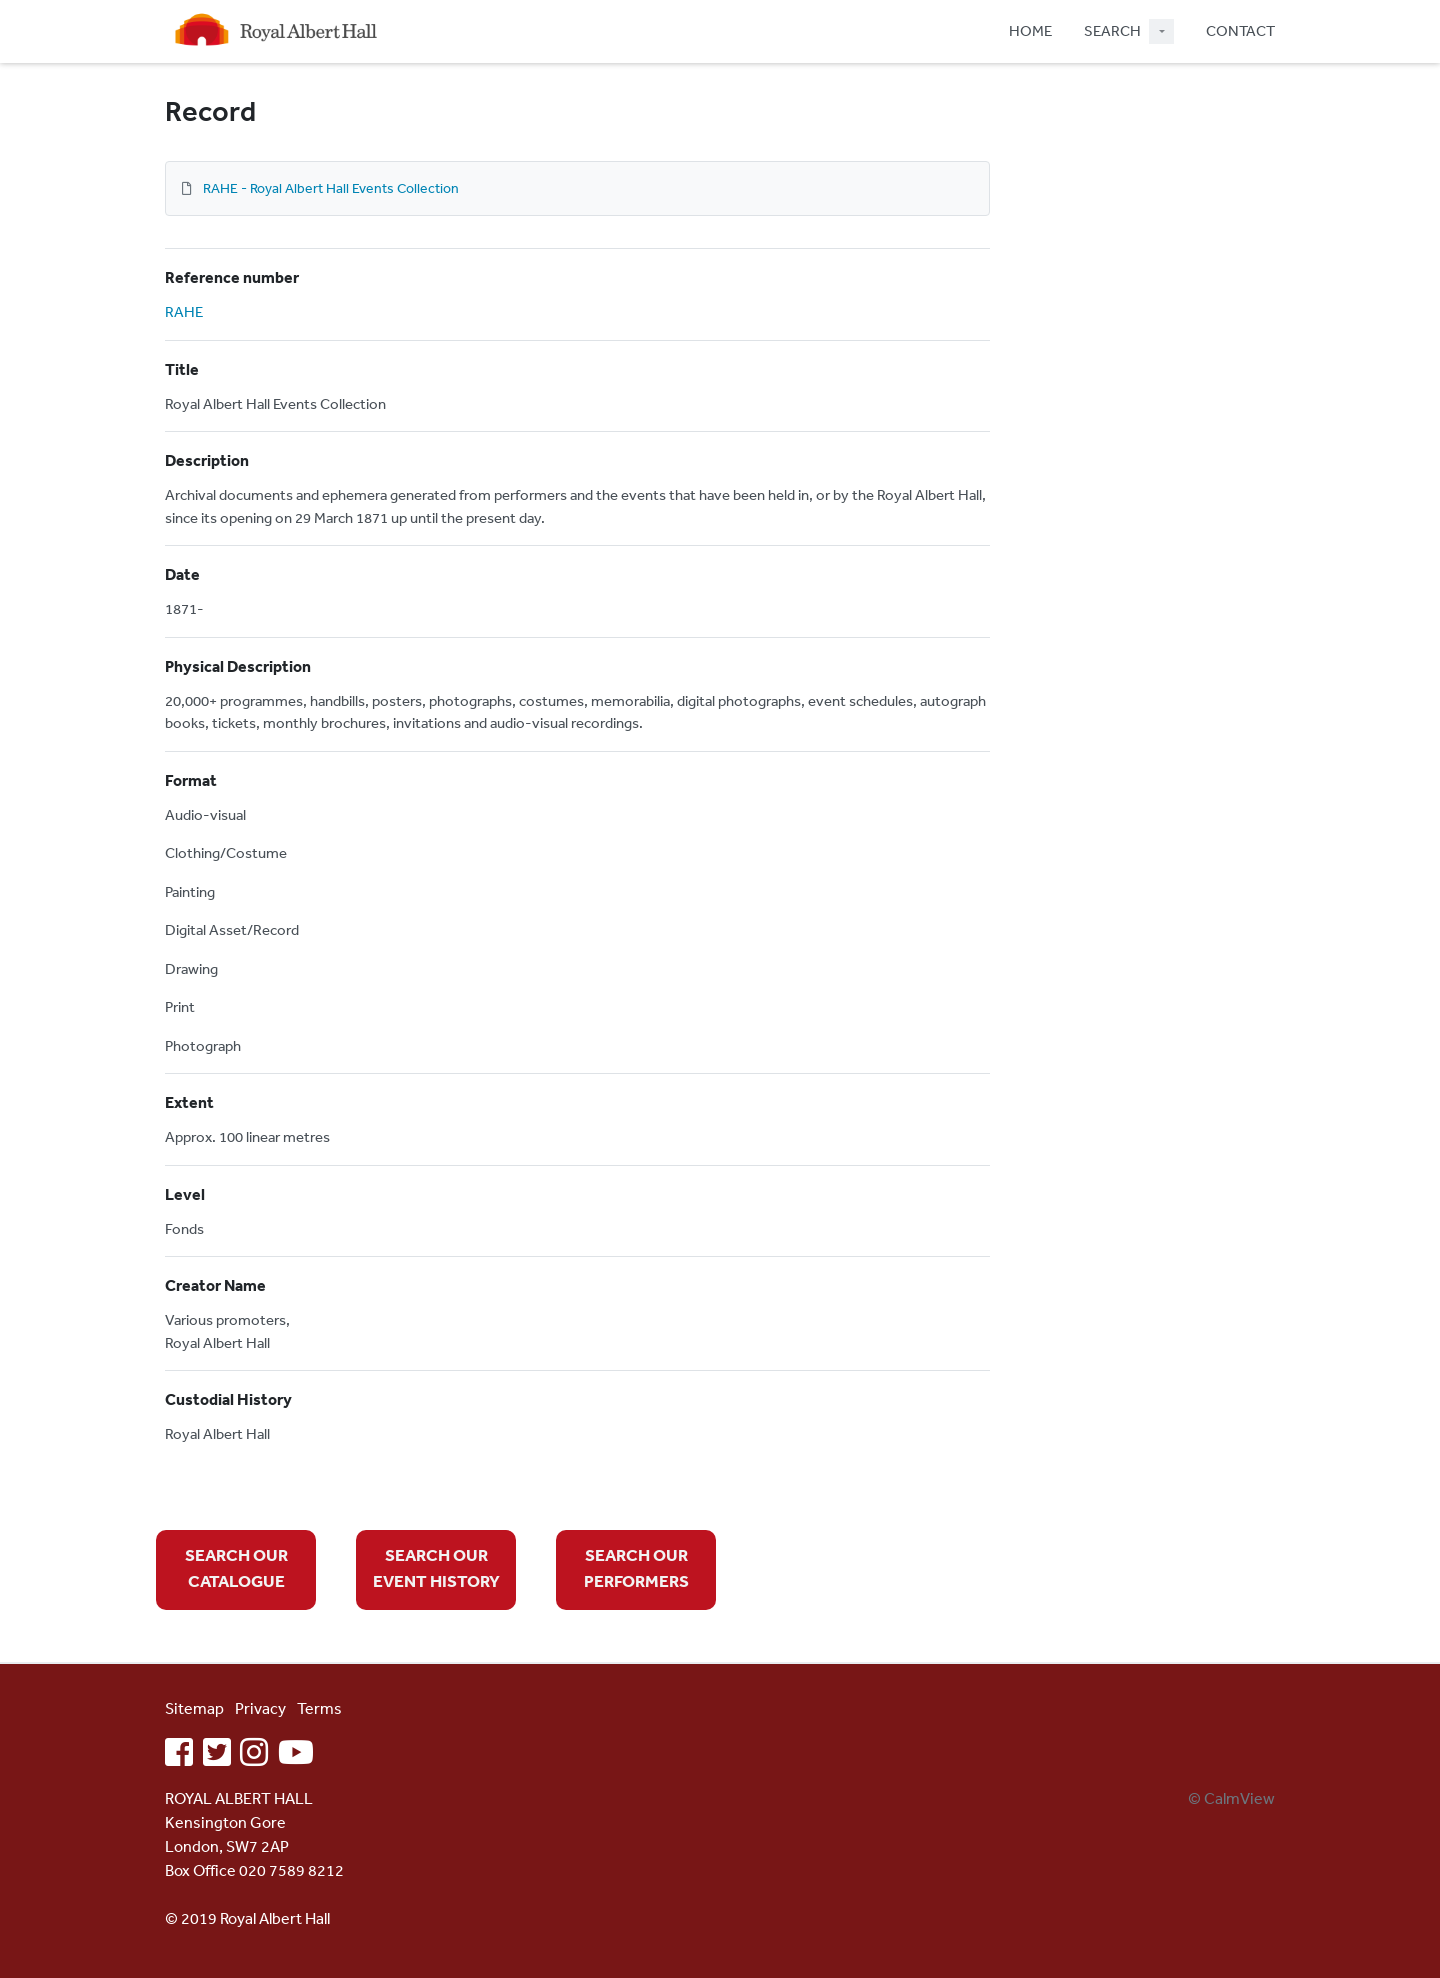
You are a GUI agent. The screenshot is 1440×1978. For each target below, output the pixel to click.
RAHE (184, 311)
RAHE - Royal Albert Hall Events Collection (331, 188)
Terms (319, 1708)
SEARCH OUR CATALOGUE (236, 1567)
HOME (1030, 30)
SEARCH (1112, 30)
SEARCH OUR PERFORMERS (636, 1567)
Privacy (260, 1708)
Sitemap (194, 1708)
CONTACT (1240, 30)
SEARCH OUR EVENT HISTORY (436, 1567)
